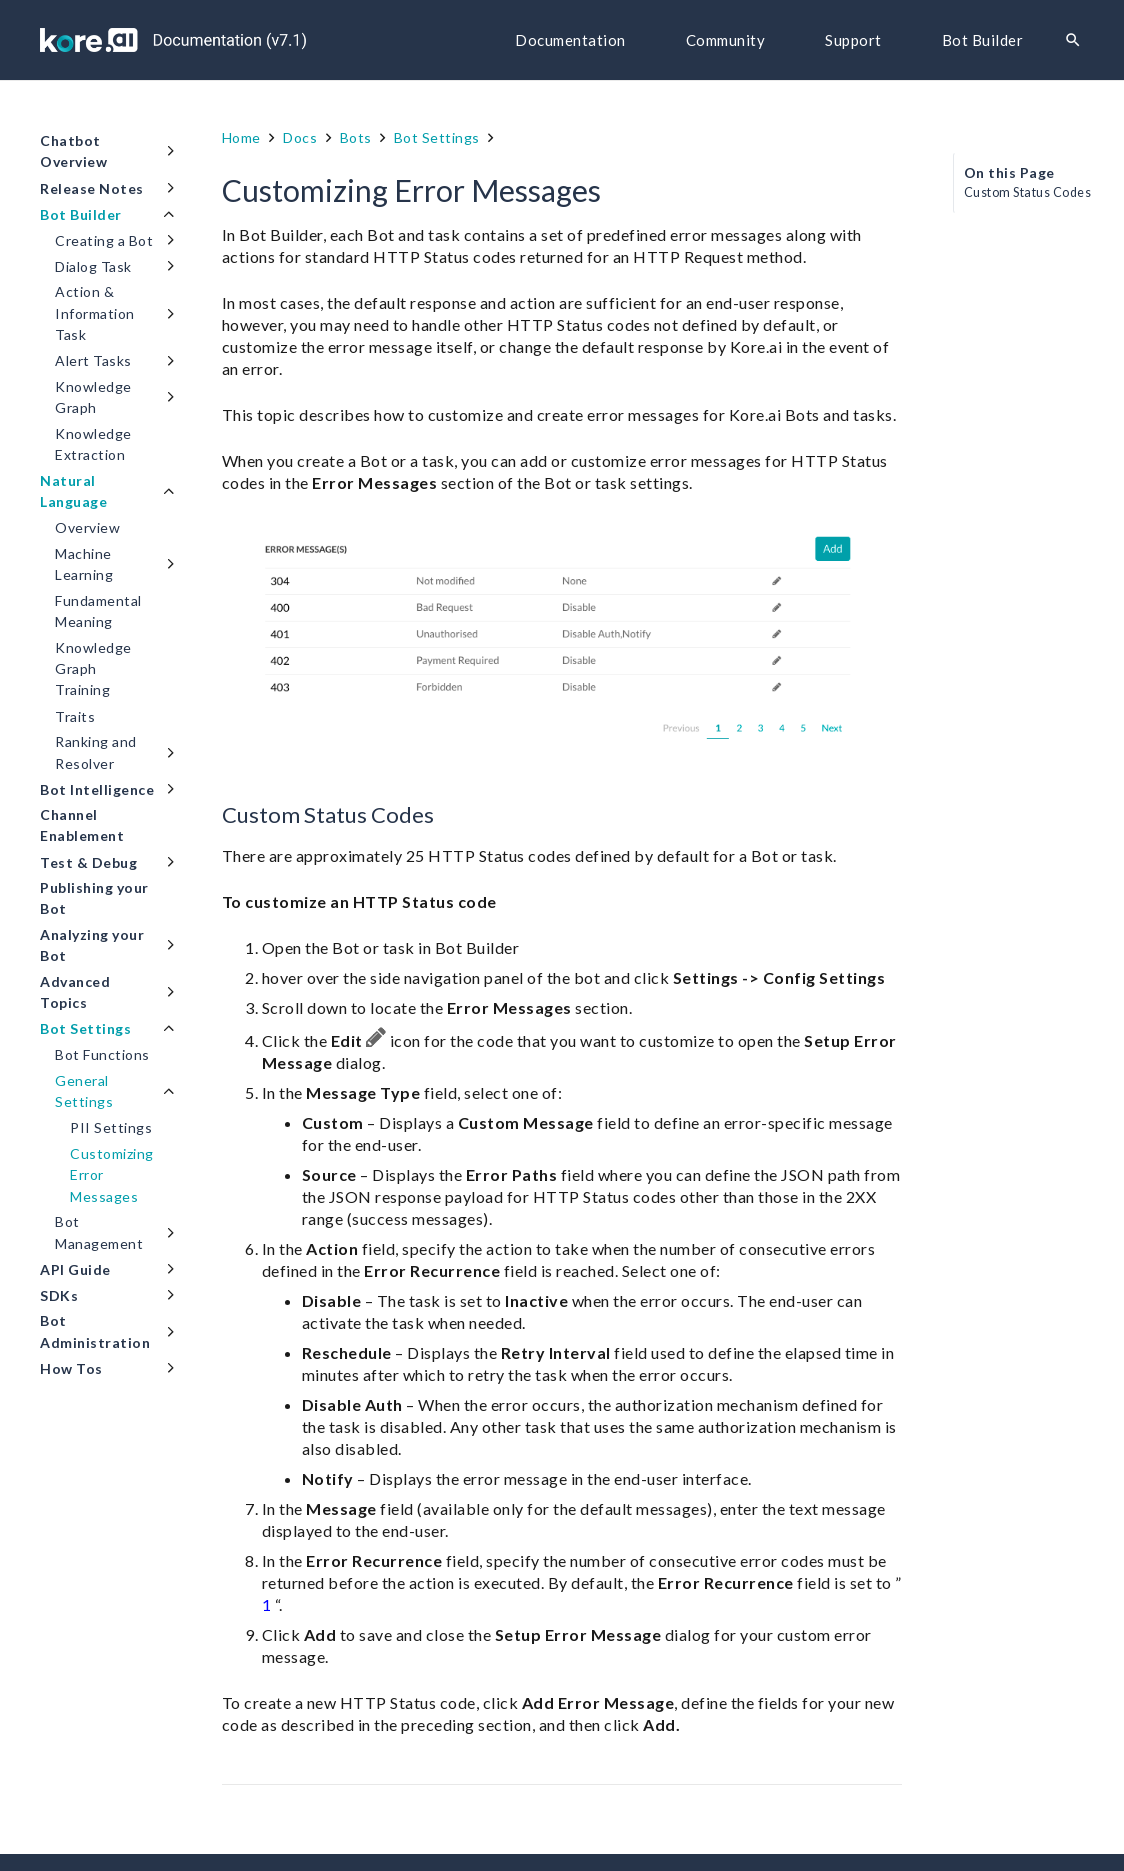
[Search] (1073, 40)
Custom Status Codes (1028, 192)
